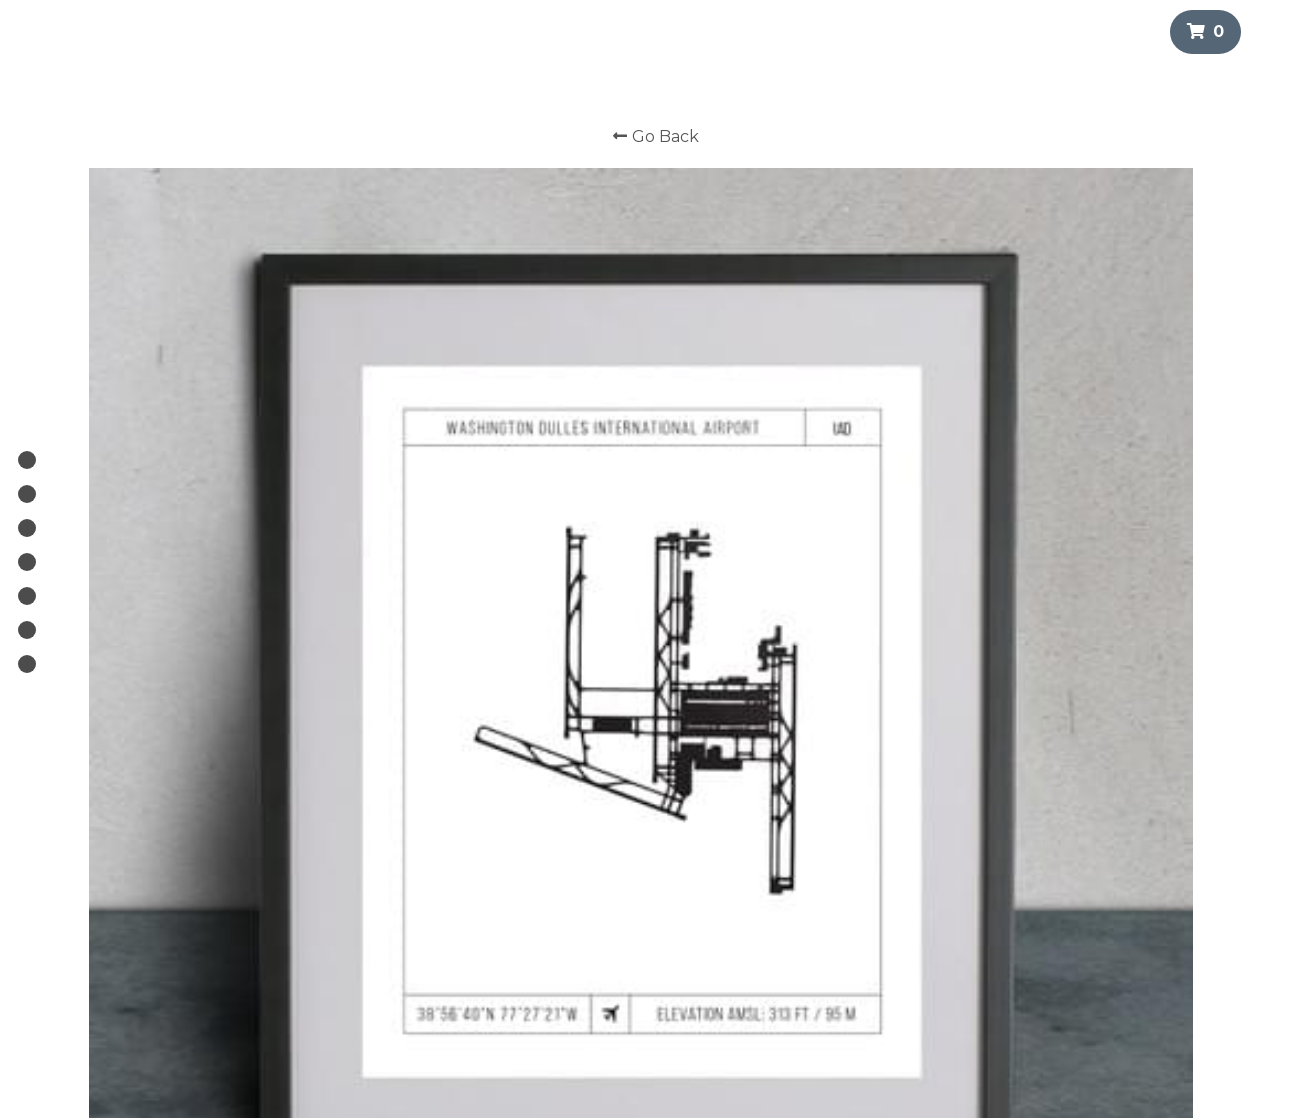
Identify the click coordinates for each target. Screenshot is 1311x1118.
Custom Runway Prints (602, 887)
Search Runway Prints (598, 907)
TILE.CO (553, 958)
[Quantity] (1015, 595)
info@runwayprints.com (824, 887)
